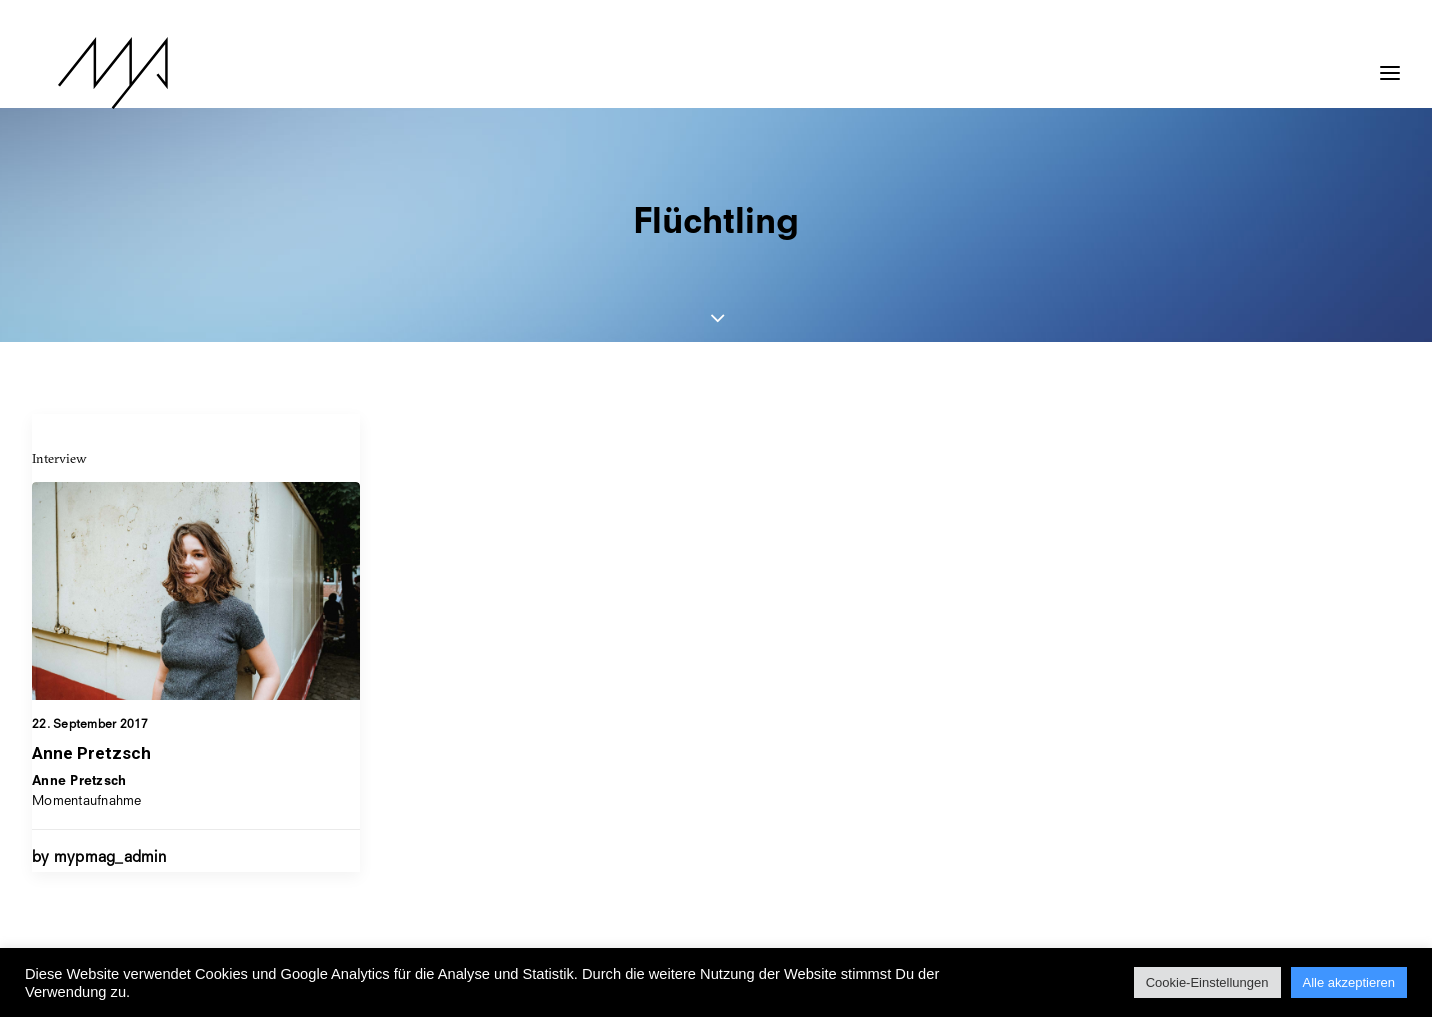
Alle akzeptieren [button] (1349, 982)
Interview (59, 458)
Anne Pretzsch (91, 753)
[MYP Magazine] (87, 73)
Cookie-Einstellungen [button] (1207, 982)
